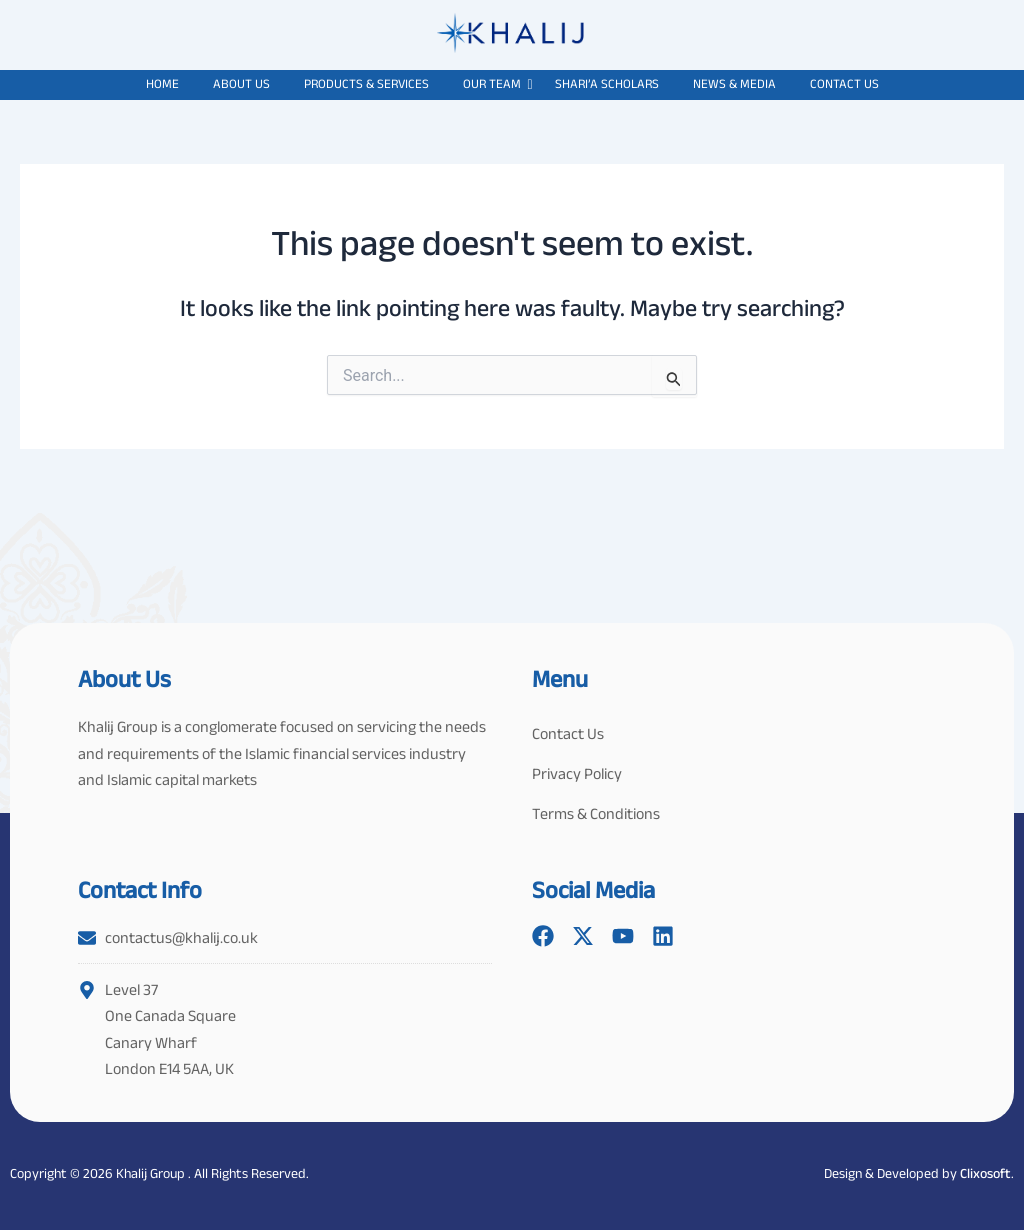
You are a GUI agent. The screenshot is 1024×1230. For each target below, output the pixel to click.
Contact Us (844, 83)
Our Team (495, 83)
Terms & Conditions (596, 813)
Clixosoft (985, 1173)
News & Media (734, 83)
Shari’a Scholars (607, 83)
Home (162, 83)
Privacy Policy (577, 773)
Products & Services (366, 83)
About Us (241, 83)
